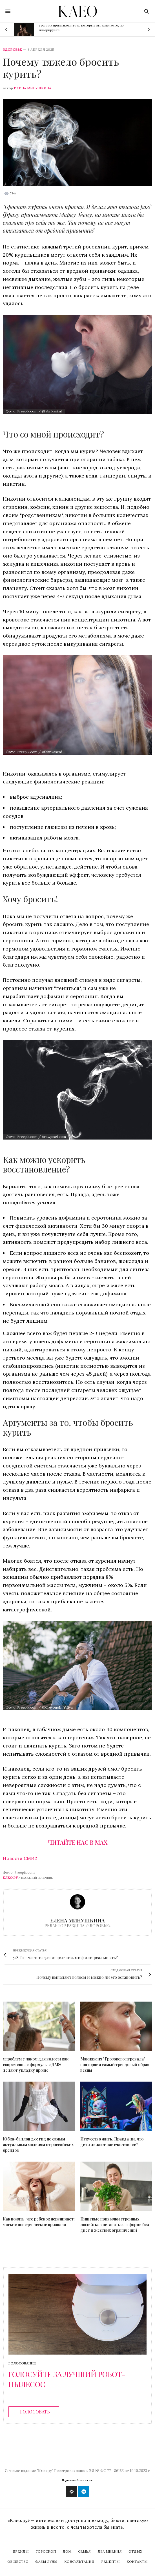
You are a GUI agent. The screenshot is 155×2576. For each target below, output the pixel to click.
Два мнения (110, 2551)
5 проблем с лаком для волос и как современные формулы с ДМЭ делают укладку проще (35, 2064)
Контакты (137, 2561)
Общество (17, 2561)
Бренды (21, 2551)
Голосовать (35, 2412)
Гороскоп (46, 2551)
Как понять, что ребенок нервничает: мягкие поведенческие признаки (39, 2221)
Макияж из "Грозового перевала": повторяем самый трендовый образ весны (114, 2064)
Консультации (79, 2561)
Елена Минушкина (32, 88)
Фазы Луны (46, 2561)
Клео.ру (10, 1877)
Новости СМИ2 (20, 1858)
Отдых (135, 2551)
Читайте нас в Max (77, 1842)
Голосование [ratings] (22, 2363)
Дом (67, 2551)
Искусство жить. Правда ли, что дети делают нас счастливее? (111, 2141)
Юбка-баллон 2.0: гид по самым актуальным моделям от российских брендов (38, 2144)
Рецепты (110, 2561)
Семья (84, 2551)
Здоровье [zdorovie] (12, 49)
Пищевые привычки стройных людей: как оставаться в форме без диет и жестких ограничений (114, 2224)
